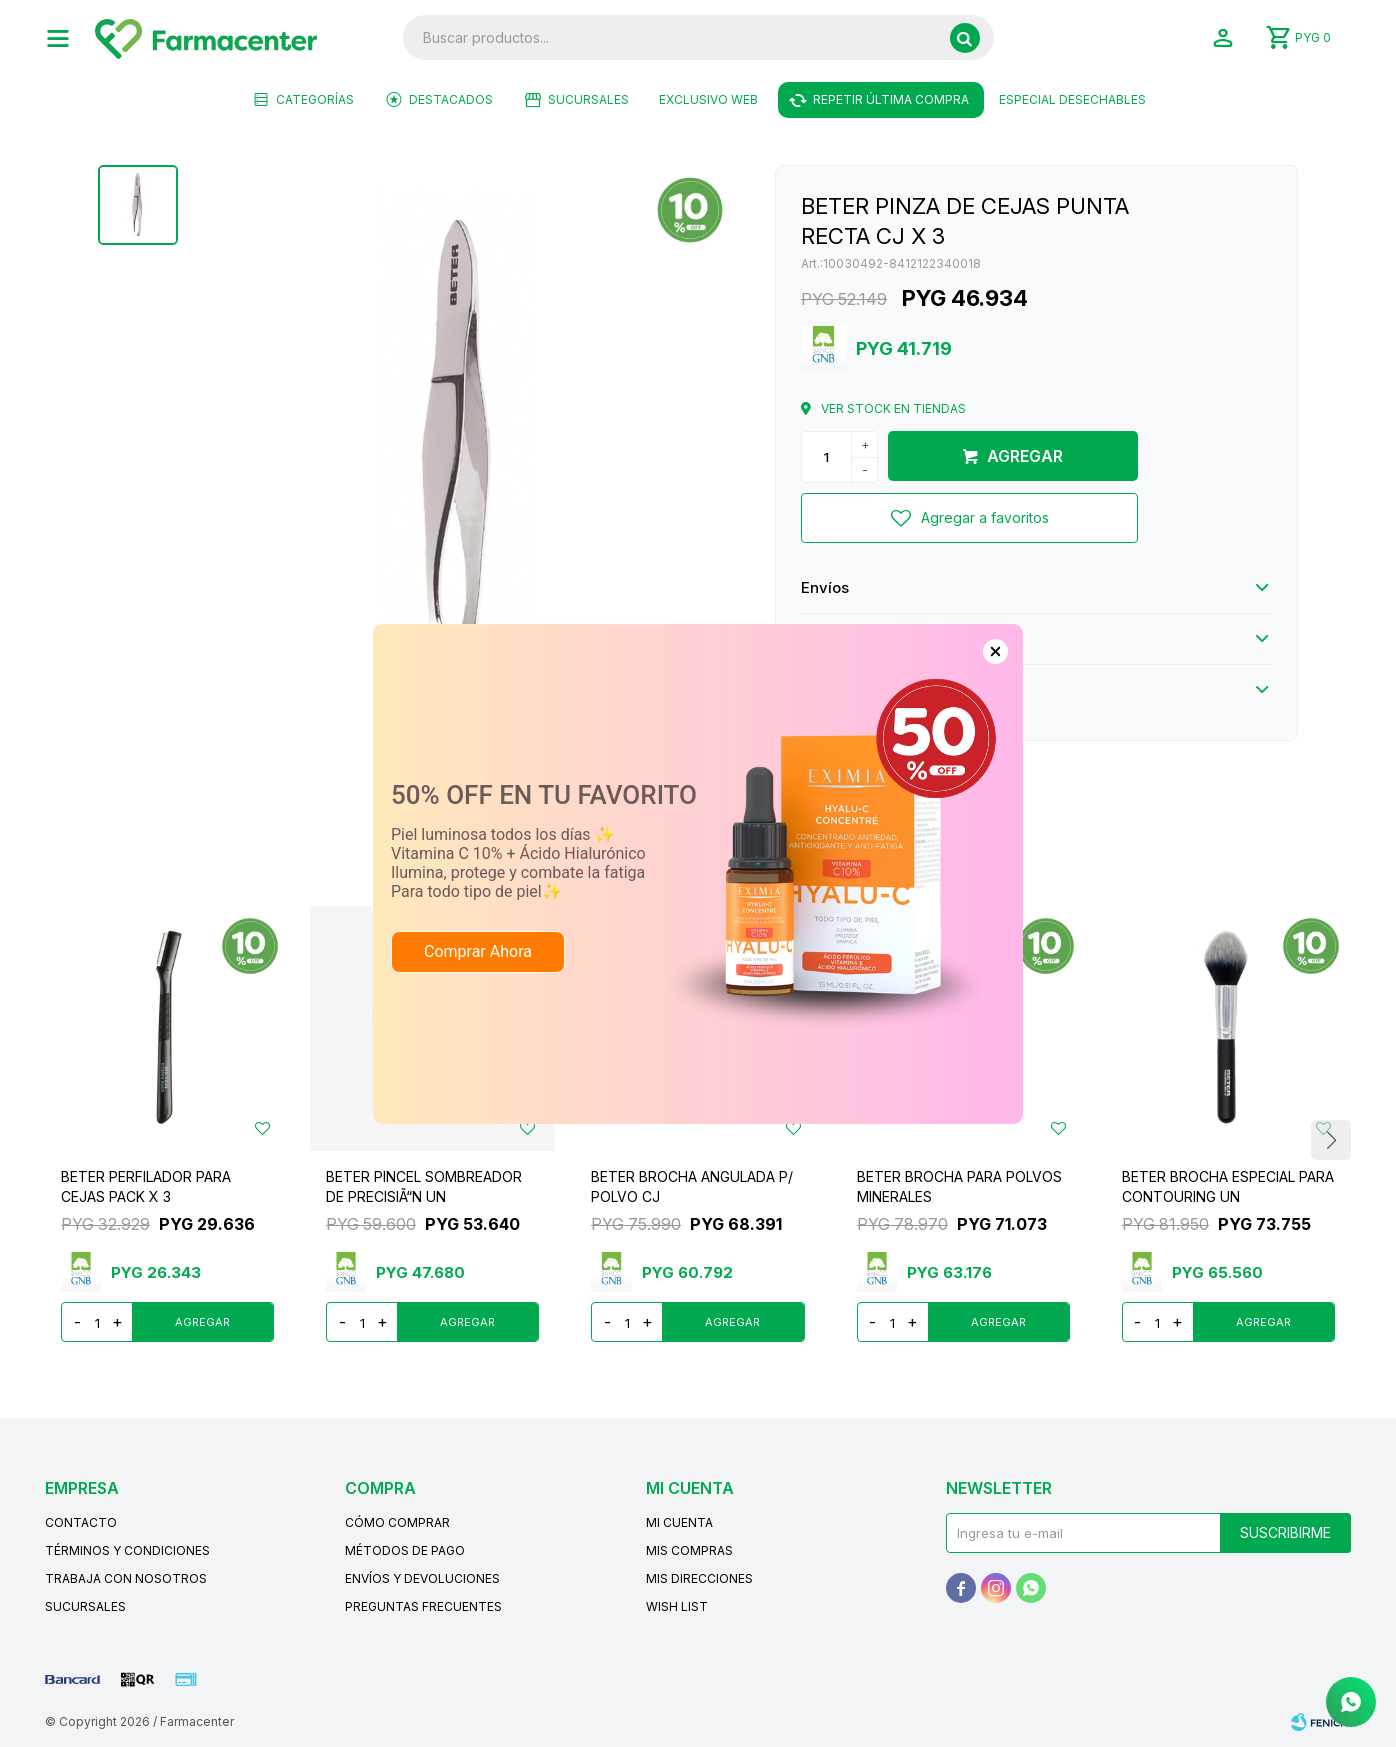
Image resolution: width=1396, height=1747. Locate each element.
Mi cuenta (679, 1522)
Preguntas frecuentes (423, 1606)
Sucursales (588, 99)
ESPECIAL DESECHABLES (1072, 99)
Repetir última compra (891, 99)
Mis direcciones (699, 1578)
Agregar (1025, 456)
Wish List (677, 1606)
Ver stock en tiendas (893, 408)
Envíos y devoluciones (422, 1578)
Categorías (315, 99)
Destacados (451, 99)
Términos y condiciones (127, 1550)
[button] (965, 38)
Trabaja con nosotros (126, 1578)
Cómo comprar (397, 1522)
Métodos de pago (405, 1550)
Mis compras (689, 1550)
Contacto (81, 1522)
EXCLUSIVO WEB (708, 99)
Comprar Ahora (478, 903)
